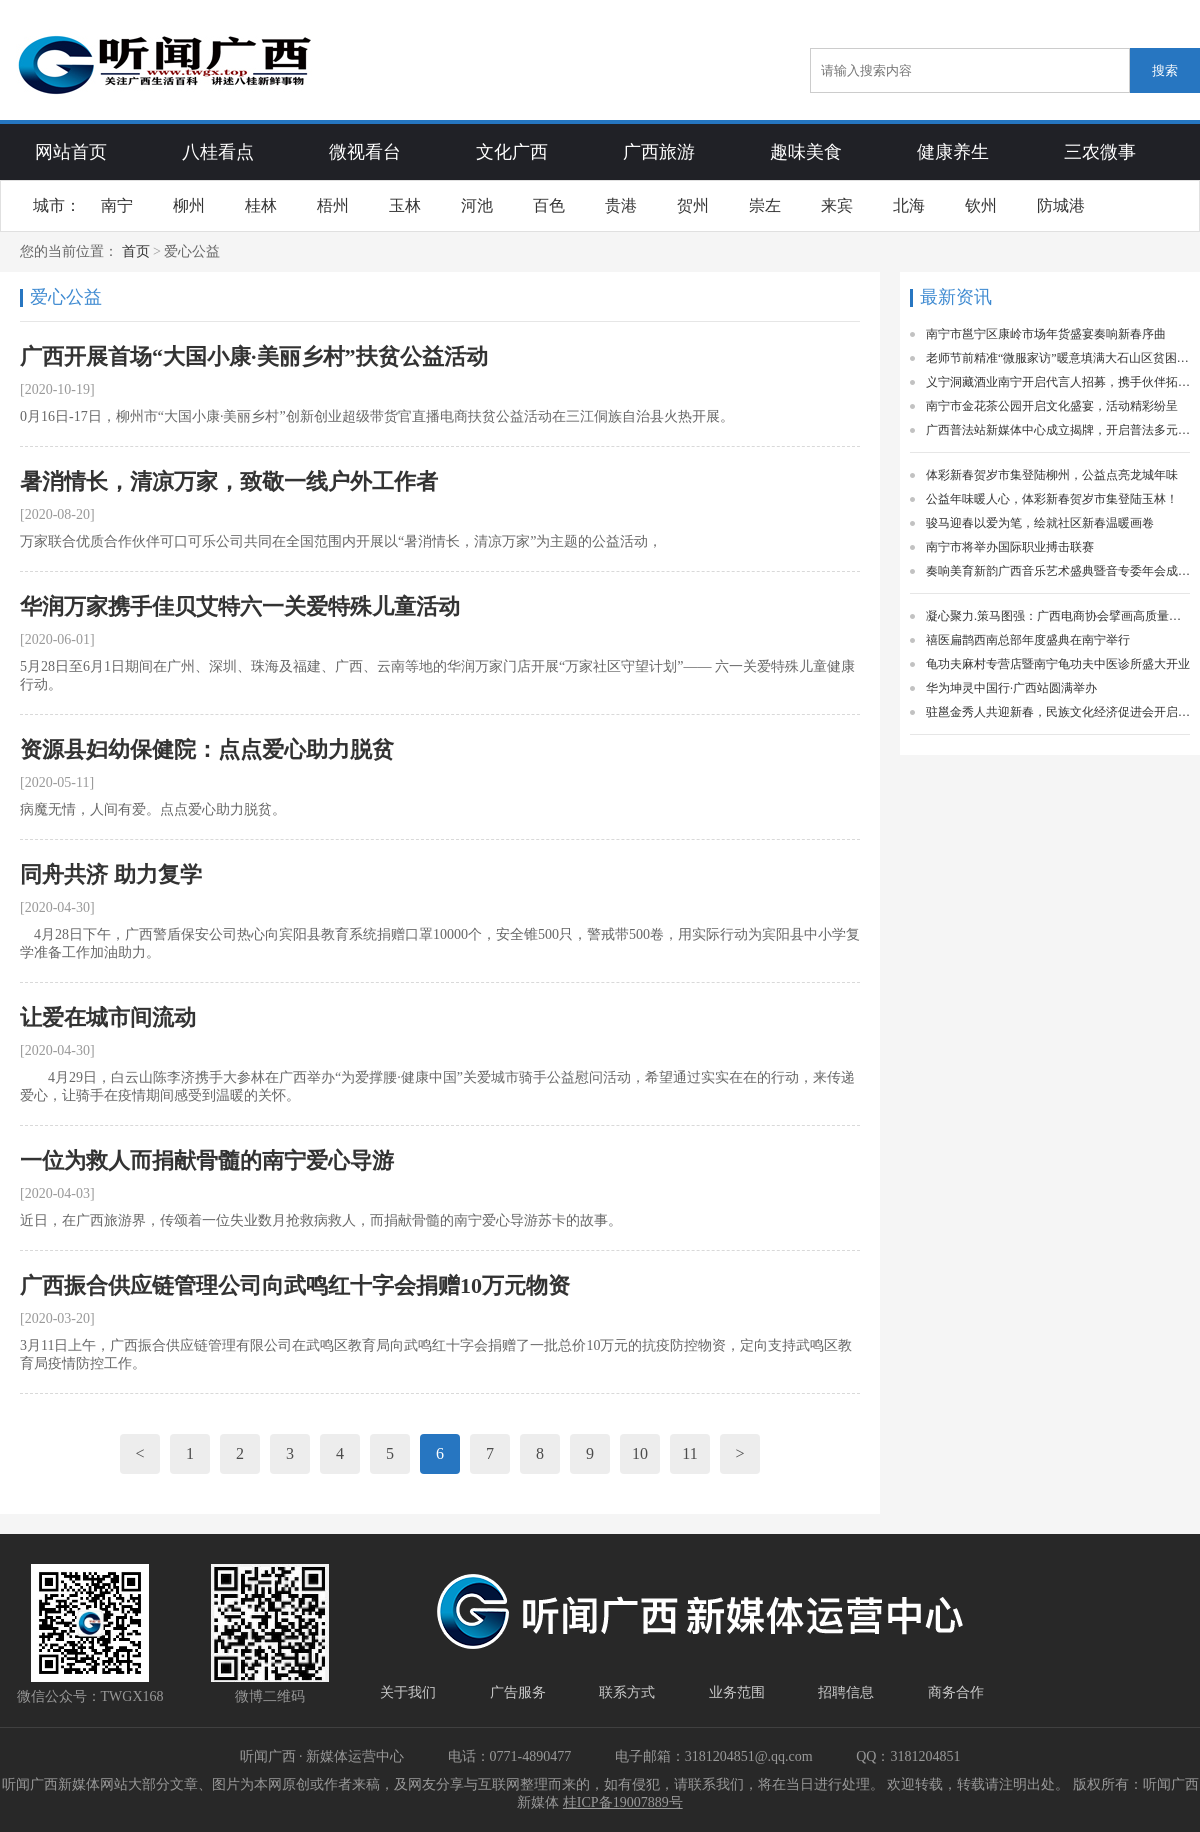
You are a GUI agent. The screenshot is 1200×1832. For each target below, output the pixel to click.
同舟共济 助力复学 (111, 874)
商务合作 (956, 1692)
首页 (136, 251)
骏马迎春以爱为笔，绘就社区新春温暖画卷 (1040, 523)
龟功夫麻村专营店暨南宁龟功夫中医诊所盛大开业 (1058, 664)
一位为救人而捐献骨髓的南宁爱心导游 (207, 1160)
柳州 (189, 205)
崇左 (765, 205)
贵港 (621, 205)
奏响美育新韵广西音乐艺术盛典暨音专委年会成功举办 (1058, 571)
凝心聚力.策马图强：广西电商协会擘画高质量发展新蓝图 (1058, 616)
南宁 (117, 205)
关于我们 (408, 1692)
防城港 (1061, 205)
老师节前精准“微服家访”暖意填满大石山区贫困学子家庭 (1058, 358)
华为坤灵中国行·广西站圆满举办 (1011, 688)
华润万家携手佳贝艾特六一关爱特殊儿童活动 (240, 606)
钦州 (981, 205)
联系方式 (627, 1692)
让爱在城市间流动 (108, 1017)
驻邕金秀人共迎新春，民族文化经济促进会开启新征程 (1058, 712)
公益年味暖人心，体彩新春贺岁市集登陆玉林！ (1052, 499)
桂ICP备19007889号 (623, 1802)
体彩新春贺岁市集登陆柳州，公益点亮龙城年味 (1052, 475)
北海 (909, 205)
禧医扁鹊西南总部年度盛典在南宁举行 (1028, 640)
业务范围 (737, 1692)
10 (640, 1453)
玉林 (405, 205)
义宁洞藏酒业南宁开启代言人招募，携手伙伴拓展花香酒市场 (1058, 382)
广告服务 (518, 1692)
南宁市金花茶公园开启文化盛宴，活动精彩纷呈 (1052, 406)
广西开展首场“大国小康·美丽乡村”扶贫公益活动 (254, 356)
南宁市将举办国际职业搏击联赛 (1010, 547)
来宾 (837, 205)
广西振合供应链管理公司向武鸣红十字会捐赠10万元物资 (295, 1285)
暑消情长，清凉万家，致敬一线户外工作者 (229, 481)
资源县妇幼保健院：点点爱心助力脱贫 (207, 749)
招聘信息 (846, 1692)
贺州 (693, 205)
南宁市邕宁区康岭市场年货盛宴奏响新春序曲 (1046, 334)
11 (689, 1453)
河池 (477, 205)
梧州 (333, 205)
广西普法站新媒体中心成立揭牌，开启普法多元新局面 (1058, 430)
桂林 (261, 205)
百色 (549, 205)
